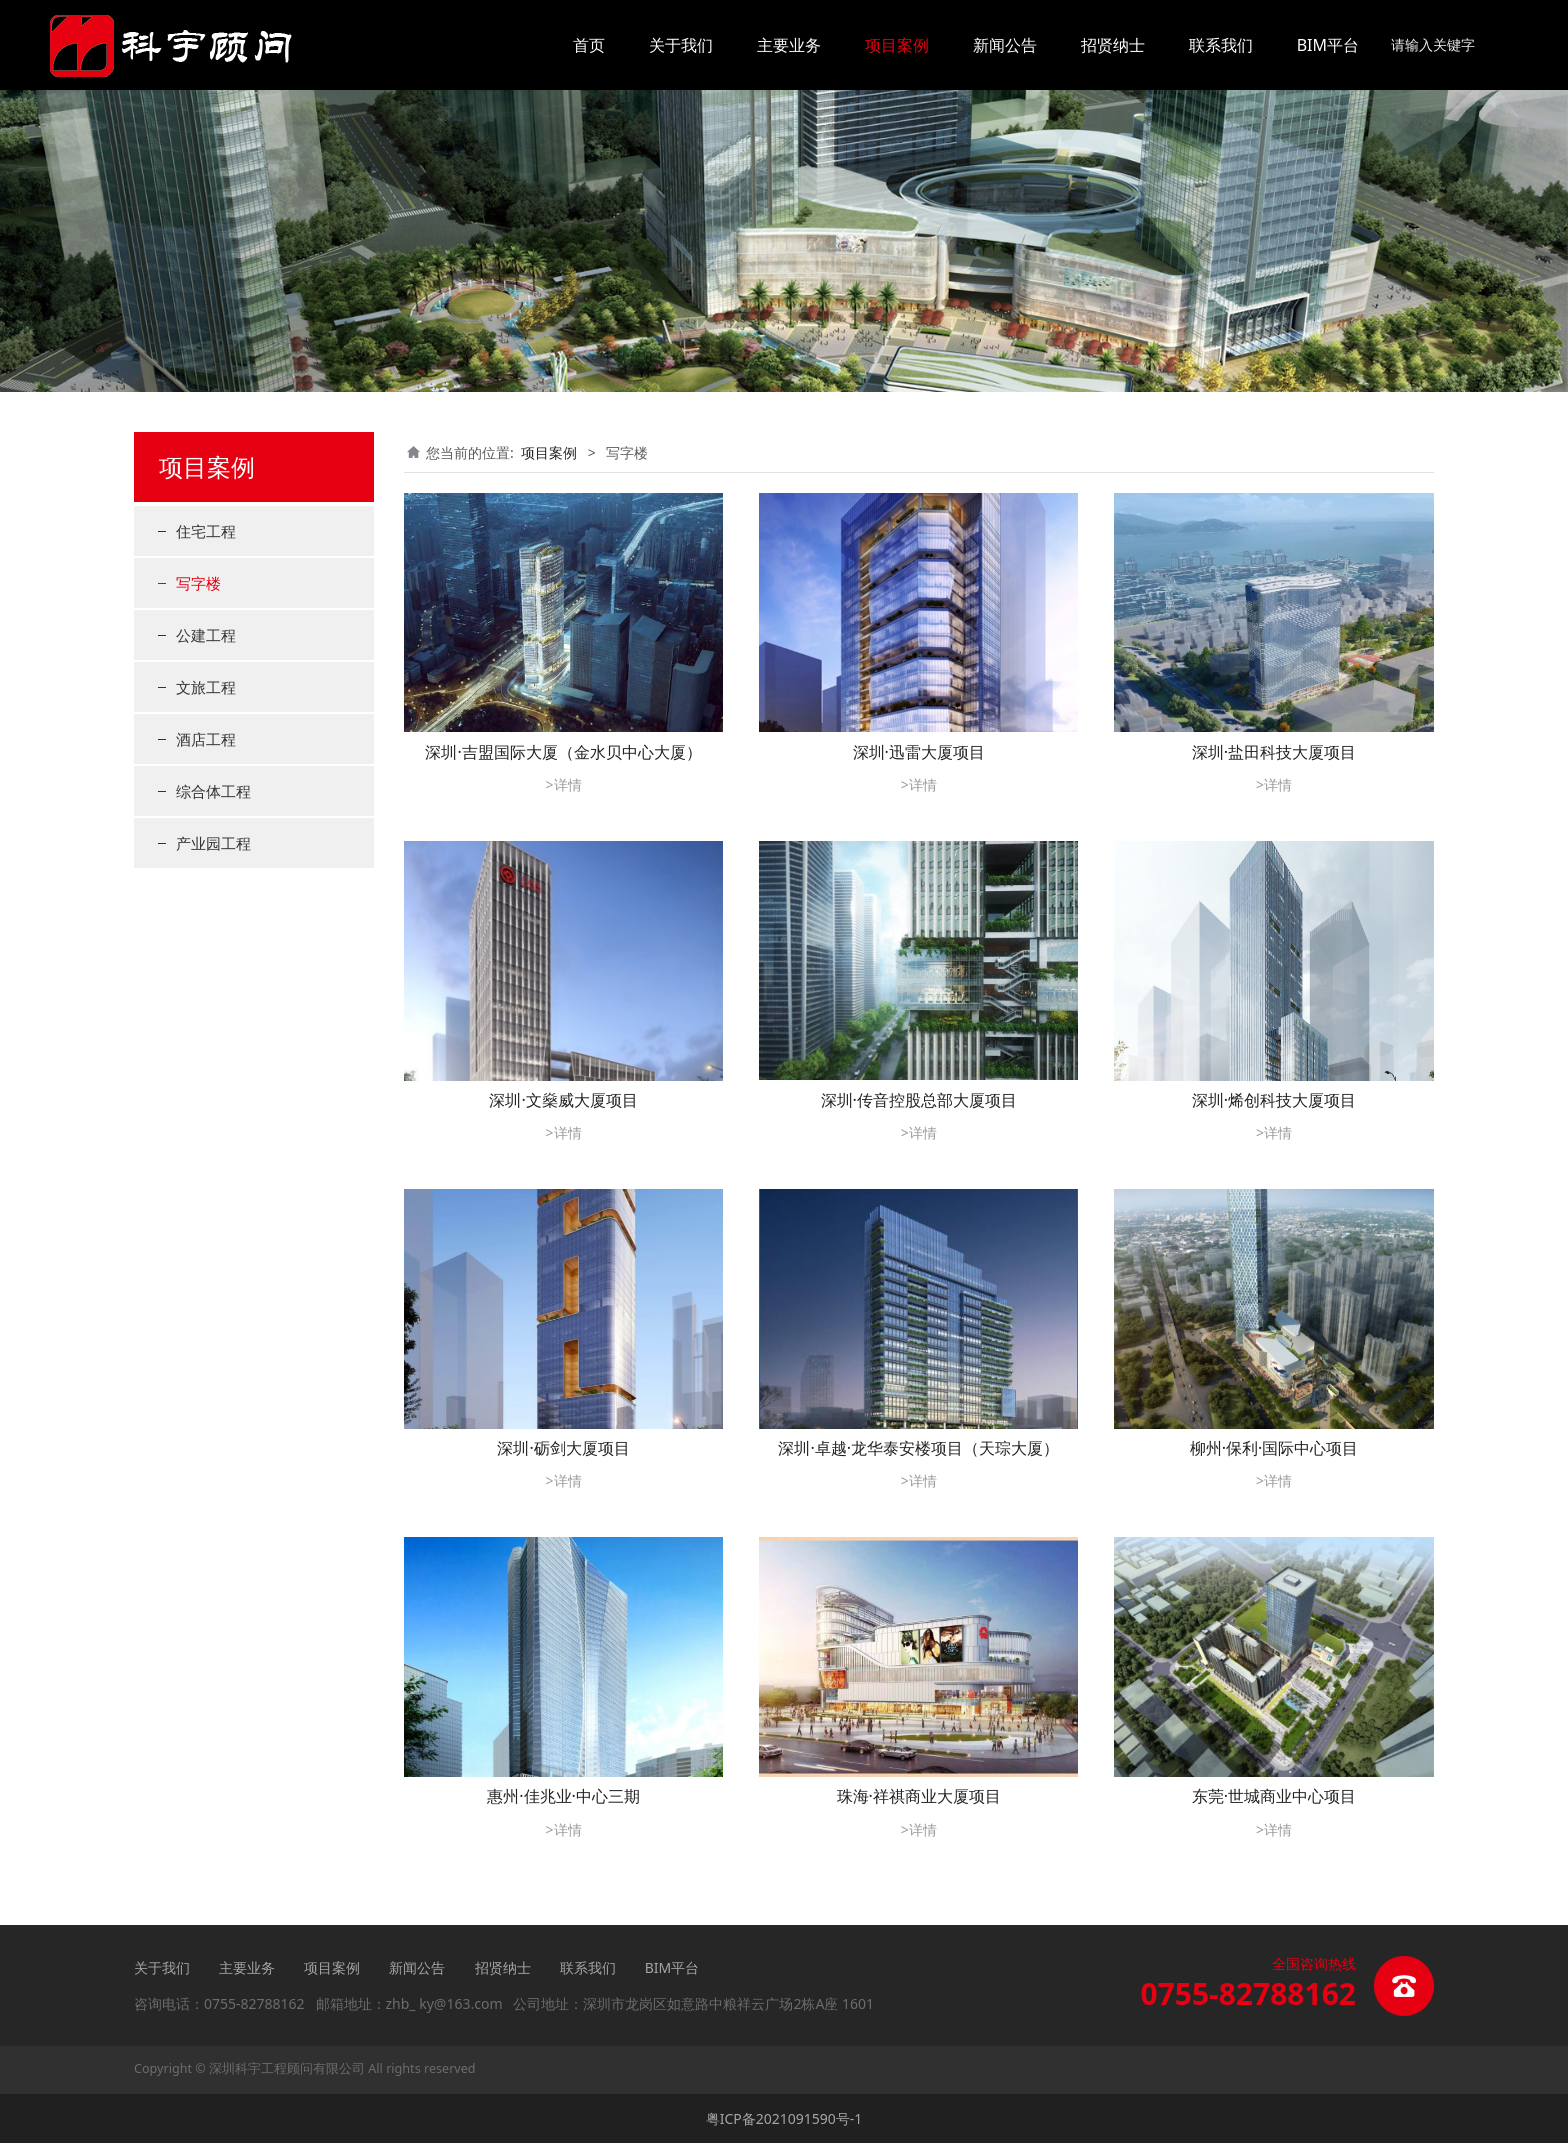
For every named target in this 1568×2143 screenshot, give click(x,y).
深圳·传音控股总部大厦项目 (919, 1100)
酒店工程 (206, 739)
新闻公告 (1005, 45)
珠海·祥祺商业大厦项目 (919, 1796)
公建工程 (206, 635)
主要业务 (789, 45)
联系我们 (1221, 45)
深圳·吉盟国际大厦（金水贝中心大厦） (563, 752)
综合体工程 (213, 791)
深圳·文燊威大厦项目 (563, 1100)
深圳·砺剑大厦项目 (563, 1448)
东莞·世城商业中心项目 (1274, 1796)
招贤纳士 (1113, 45)
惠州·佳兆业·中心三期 (563, 1796)
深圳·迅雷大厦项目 (919, 752)
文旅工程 (206, 687)
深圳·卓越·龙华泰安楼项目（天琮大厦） (918, 1448)
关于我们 (681, 45)
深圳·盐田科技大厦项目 (1274, 752)
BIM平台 (1328, 45)
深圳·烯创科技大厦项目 (1274, 1100)
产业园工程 (213, 843)
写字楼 (198, 583)
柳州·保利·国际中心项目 (1274, 1448)
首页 (589, 45)
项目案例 (897, 45)
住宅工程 (206, 531)
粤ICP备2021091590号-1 (784, 2118)
